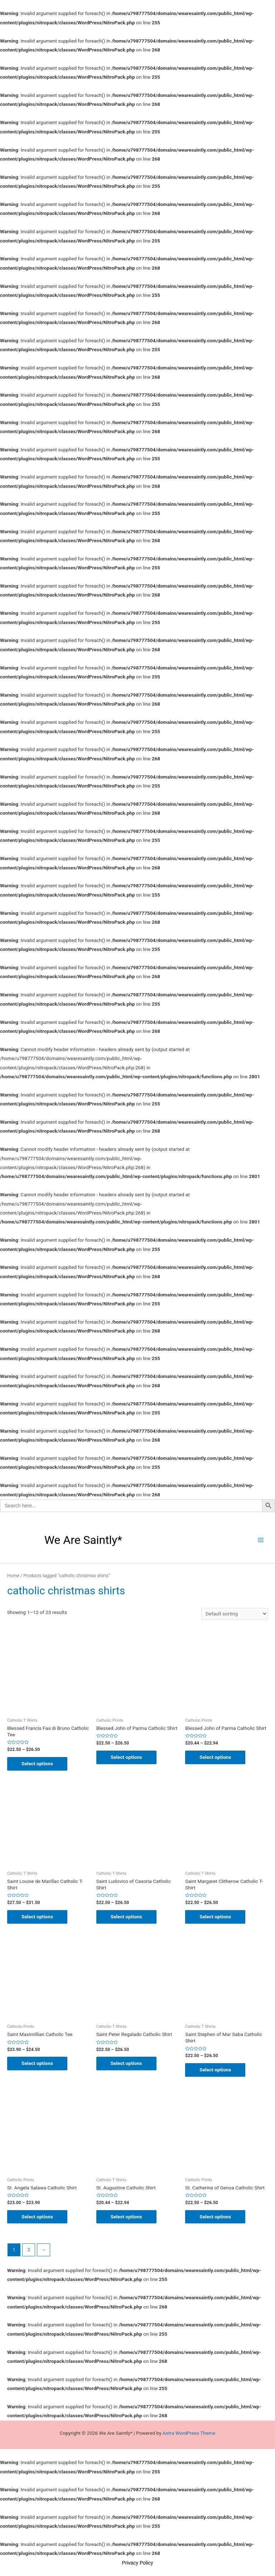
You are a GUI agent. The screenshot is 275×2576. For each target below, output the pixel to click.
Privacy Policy (137, 2563)
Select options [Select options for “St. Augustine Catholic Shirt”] (126, 2216)
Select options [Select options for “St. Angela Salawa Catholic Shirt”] (37, 2216)
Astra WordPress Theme (189, 2433)
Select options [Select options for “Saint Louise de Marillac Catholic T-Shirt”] (37, 1916)
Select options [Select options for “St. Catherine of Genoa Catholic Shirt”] (215, 2216)
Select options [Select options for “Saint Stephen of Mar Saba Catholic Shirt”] (215, 2069)
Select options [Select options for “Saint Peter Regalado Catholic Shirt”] (126, 2063)
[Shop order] (234, 1614)
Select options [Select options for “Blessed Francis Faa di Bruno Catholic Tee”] (37, 1763)
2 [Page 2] (28, 2249)
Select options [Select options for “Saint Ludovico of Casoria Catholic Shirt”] (126, 1916)
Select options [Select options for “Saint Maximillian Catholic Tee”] (37, 2063)
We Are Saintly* (83, 1540)
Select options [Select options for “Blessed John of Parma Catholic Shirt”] (126, 1757)
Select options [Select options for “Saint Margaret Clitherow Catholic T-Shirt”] (215, 1916)
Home (13, 1575)
